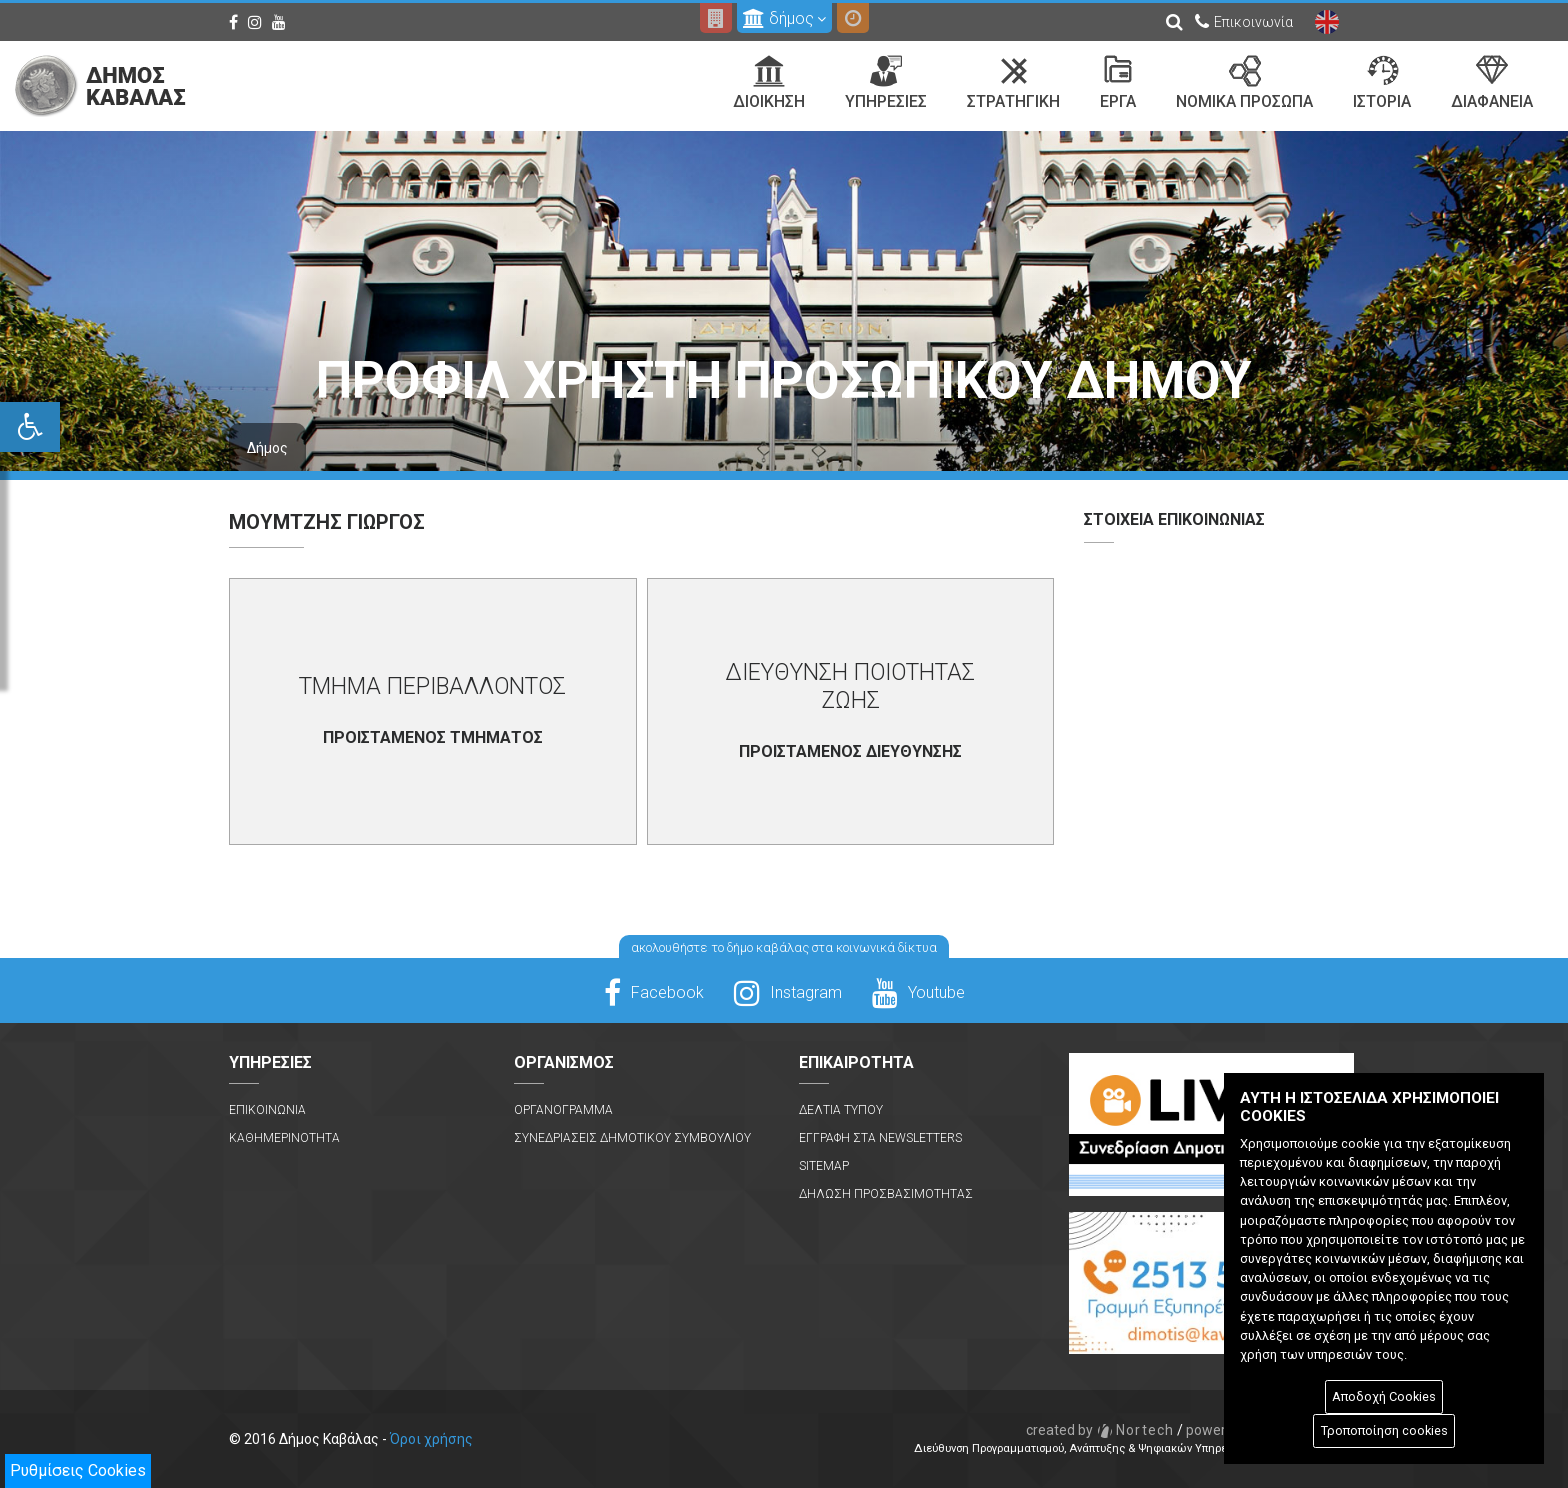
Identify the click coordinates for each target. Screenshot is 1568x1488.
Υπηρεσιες (886, 83)
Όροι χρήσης (431, 1439)
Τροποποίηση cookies (1384, 1430)
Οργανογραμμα (563, 1110)
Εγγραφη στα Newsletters (880, 1138)
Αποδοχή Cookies (1384, 1396)
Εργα (1118, 83)
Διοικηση (769, 83)
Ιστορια (1382, 83)
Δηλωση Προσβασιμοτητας (886, 1194)
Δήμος (267, 448)
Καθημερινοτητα (284, 1138)
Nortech (1100, 1430)
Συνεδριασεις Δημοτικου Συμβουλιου (632, 1138)
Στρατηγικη (1013, 83)
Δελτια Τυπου (841, 1110)
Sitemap (824, 1166)
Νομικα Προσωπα (1244, 83)
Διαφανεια (1492, 83)
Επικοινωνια (267, 1110)
